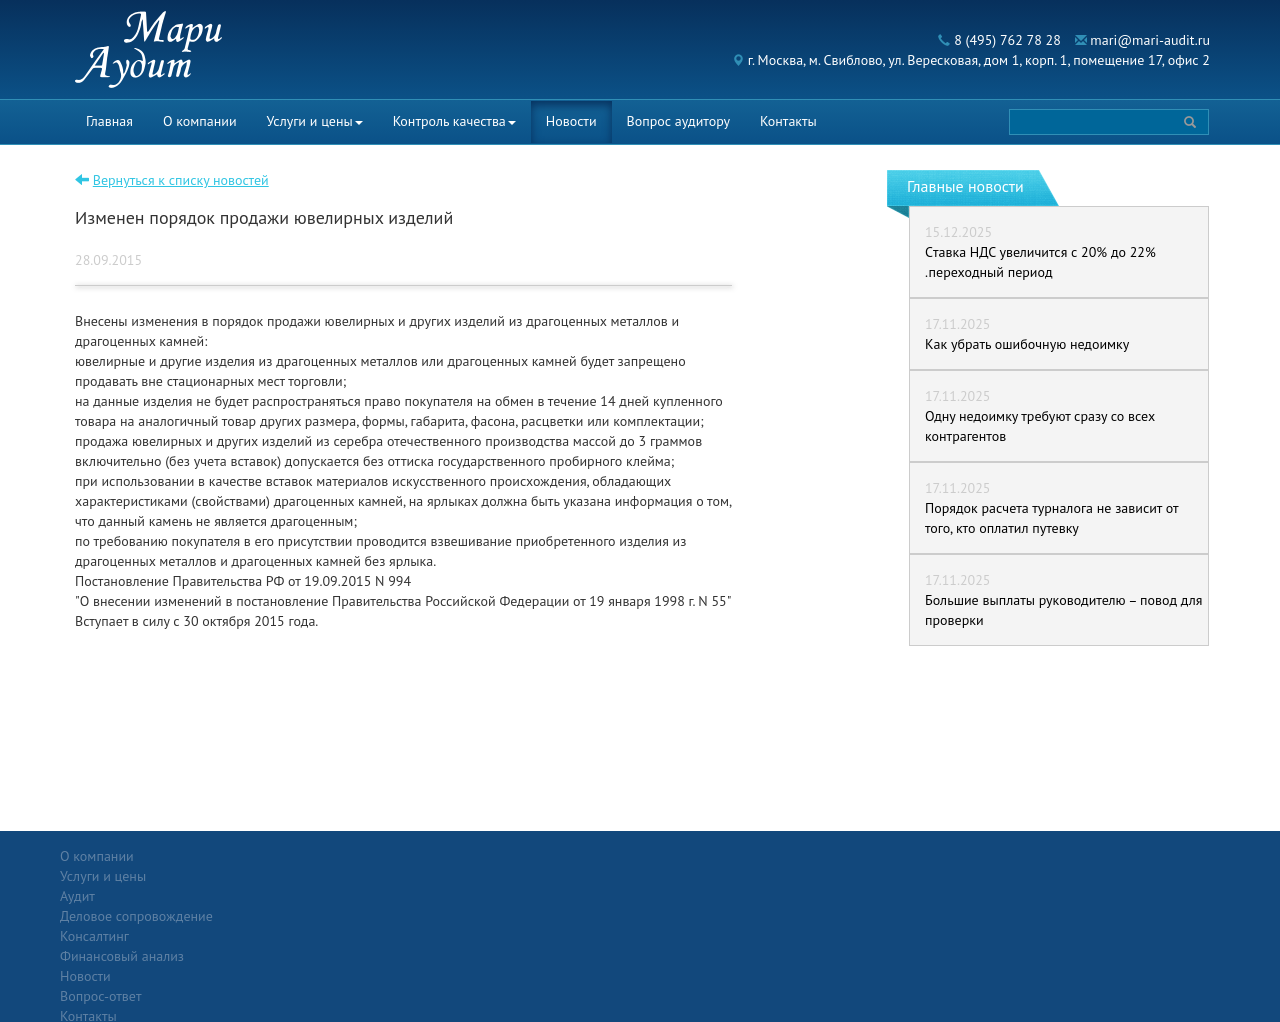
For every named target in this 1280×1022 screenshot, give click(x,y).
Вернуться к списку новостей (181, 180)
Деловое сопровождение (323, 896)
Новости (571, 121)
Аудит (264, 876)
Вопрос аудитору (679, 121)
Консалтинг (281, 916)
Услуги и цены (315, 121)
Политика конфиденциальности (1103, 856)
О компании (200, 121)
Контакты (788, 121)
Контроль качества (454, 121)
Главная (109, 121)
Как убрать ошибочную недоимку (1027, 344)
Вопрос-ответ (688, 856)
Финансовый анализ (309, 936)
